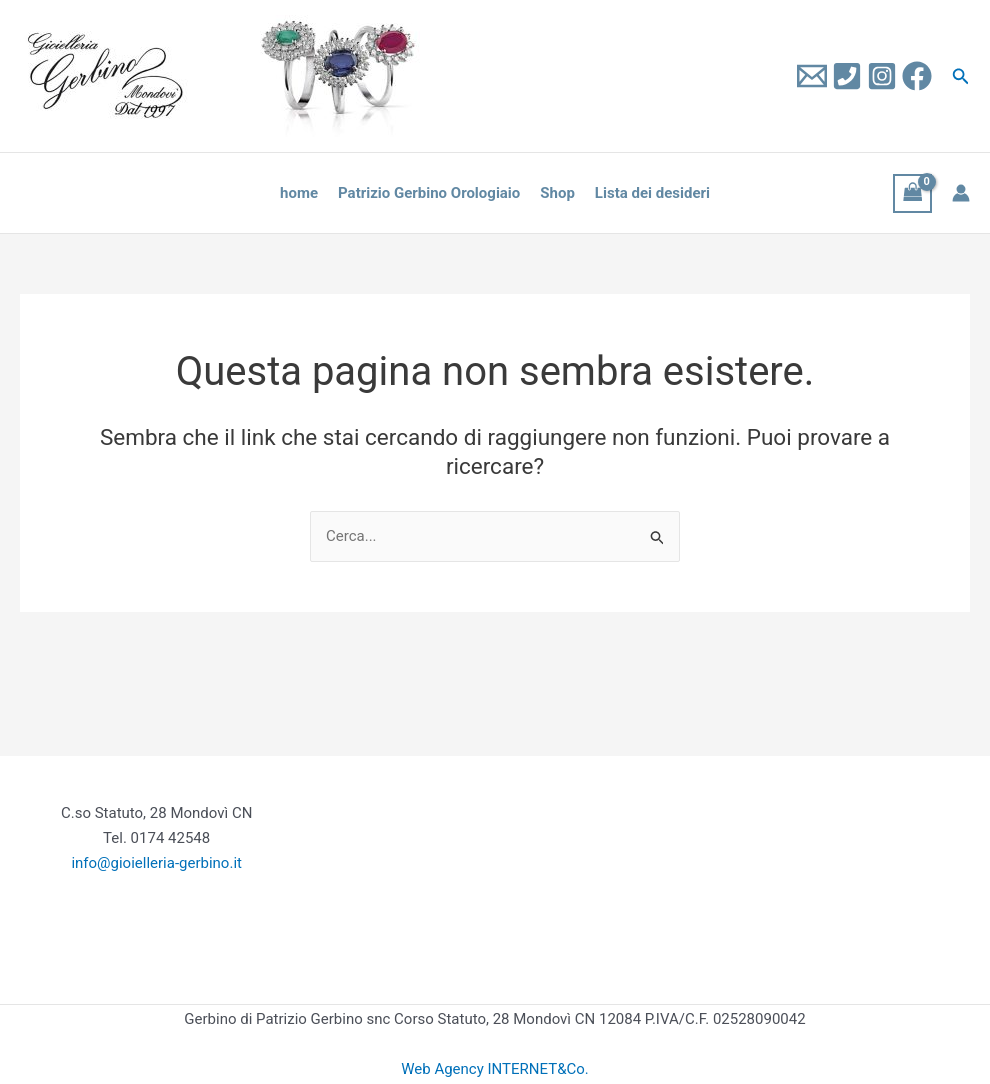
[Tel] (847, 76)
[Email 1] (812, 76)
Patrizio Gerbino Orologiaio (429, 193)
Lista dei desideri (652, 193)
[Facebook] (917, 76)
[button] (961, 76)
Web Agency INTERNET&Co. (495, 1069)
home (299, 193)
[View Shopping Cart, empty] (913, 193)
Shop (557, 193)
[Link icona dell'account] (961, 193)
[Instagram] (882, 76)
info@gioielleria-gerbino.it (156, 863)
